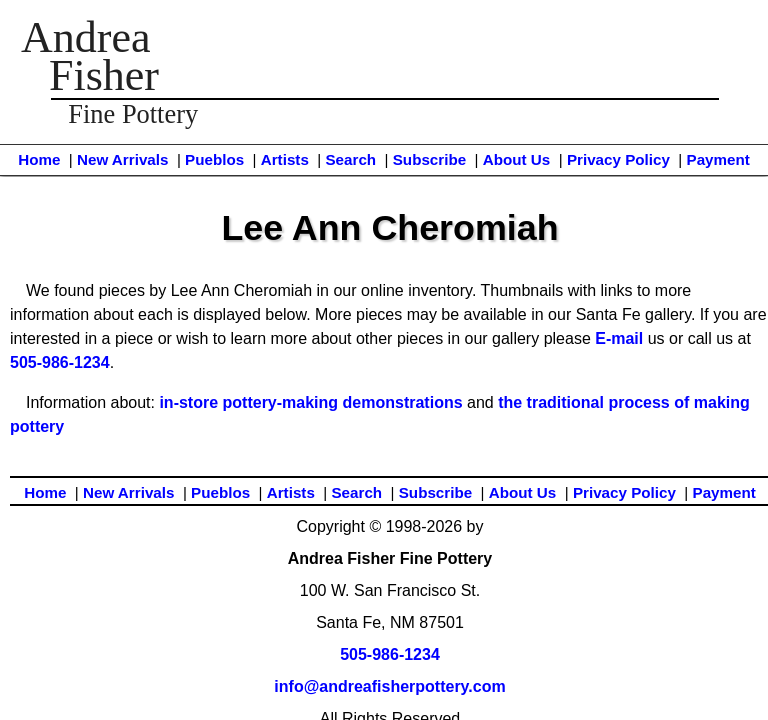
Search (350, 159)
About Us (517, 159)
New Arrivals (122, 159)
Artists (285, 159)
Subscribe (429, 159)
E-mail (619, 338)
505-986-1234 (60, 362)
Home (39, 159)
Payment (718, 159)
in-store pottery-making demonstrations (310, 402)
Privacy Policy (618, 159)
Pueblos (214, 159)
